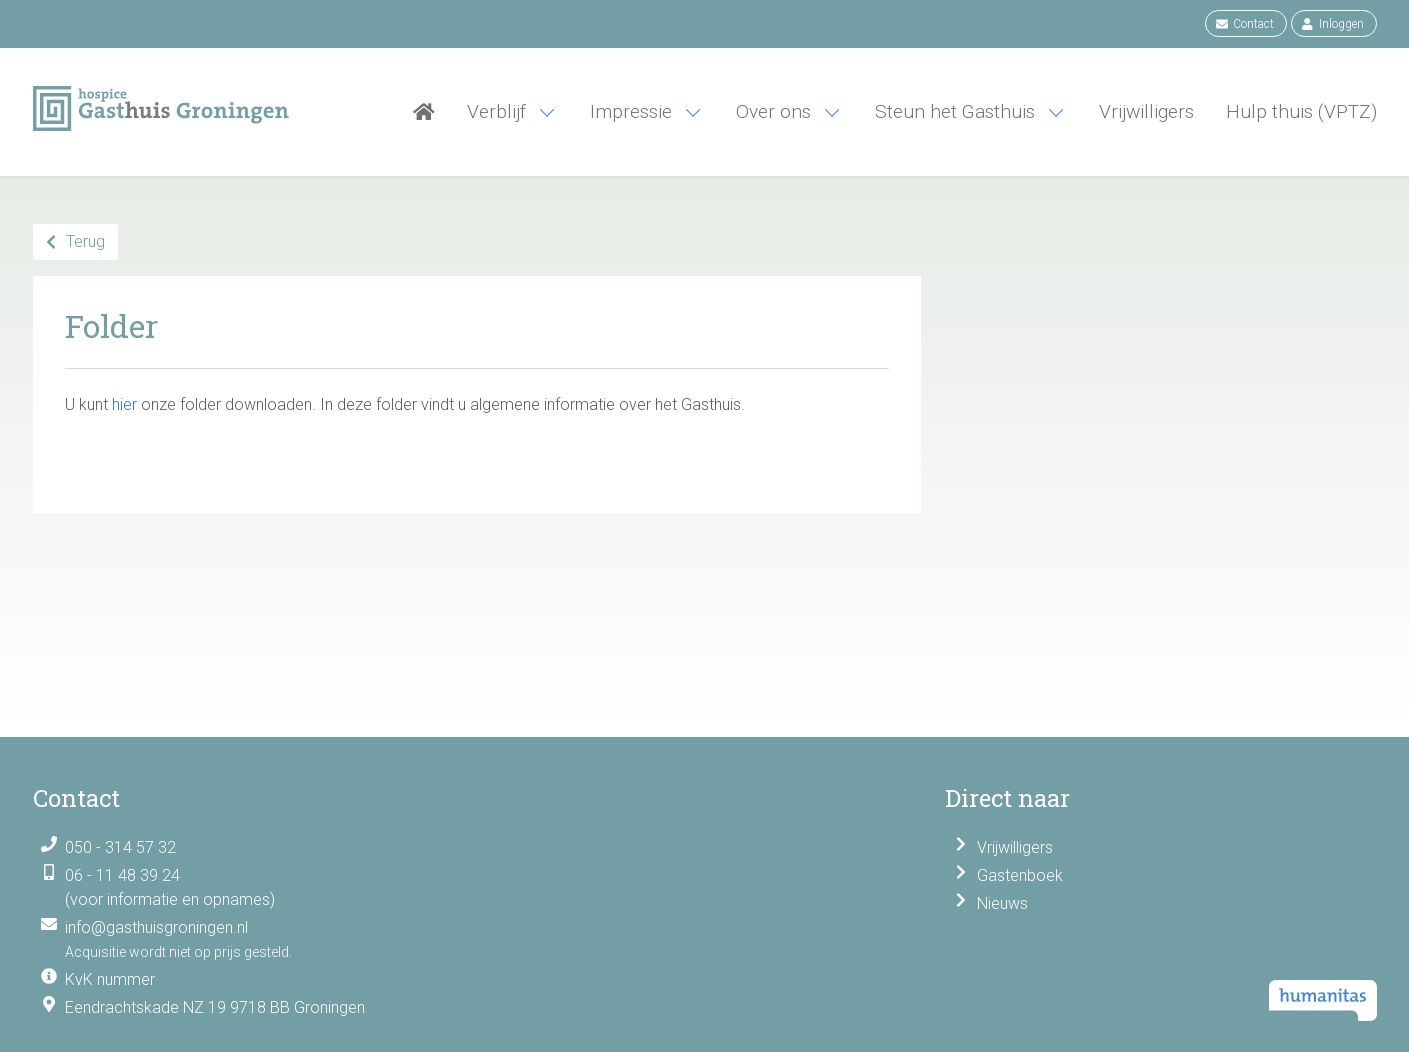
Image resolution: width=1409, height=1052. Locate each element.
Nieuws (1002, 903)
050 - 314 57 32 (120, 847)
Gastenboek (1020, 875)
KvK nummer (110, 979)
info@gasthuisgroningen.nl (156, 927)
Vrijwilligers (1015, 847)
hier (124, 404)
